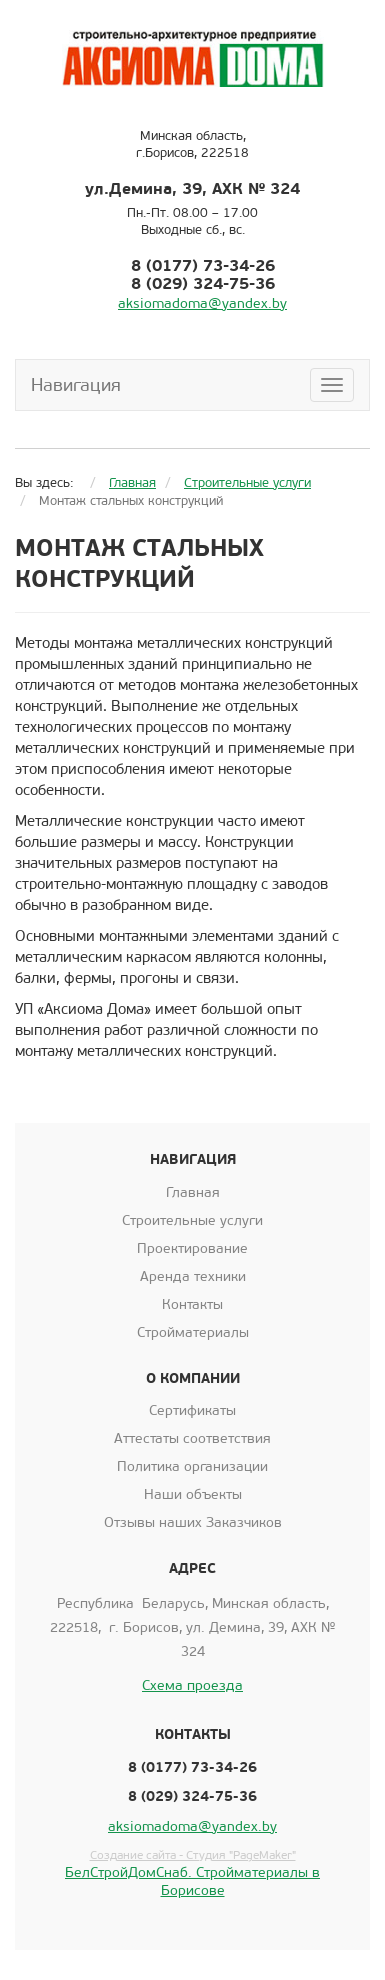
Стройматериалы (193, 1332)
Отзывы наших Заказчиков (193, 1522)
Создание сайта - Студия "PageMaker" (193, 1855)
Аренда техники (193, 1276)
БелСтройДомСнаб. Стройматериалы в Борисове (192, 1881)
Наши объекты (193, 1494)
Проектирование (192, 1248)
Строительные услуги (192, 1220)
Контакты (192, 1304)
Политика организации (192, 1466)
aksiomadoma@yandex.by (202, 303)
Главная (193, 1192)
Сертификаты (192, 1410)
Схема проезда (192, 1685)
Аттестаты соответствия (192, 1438)
